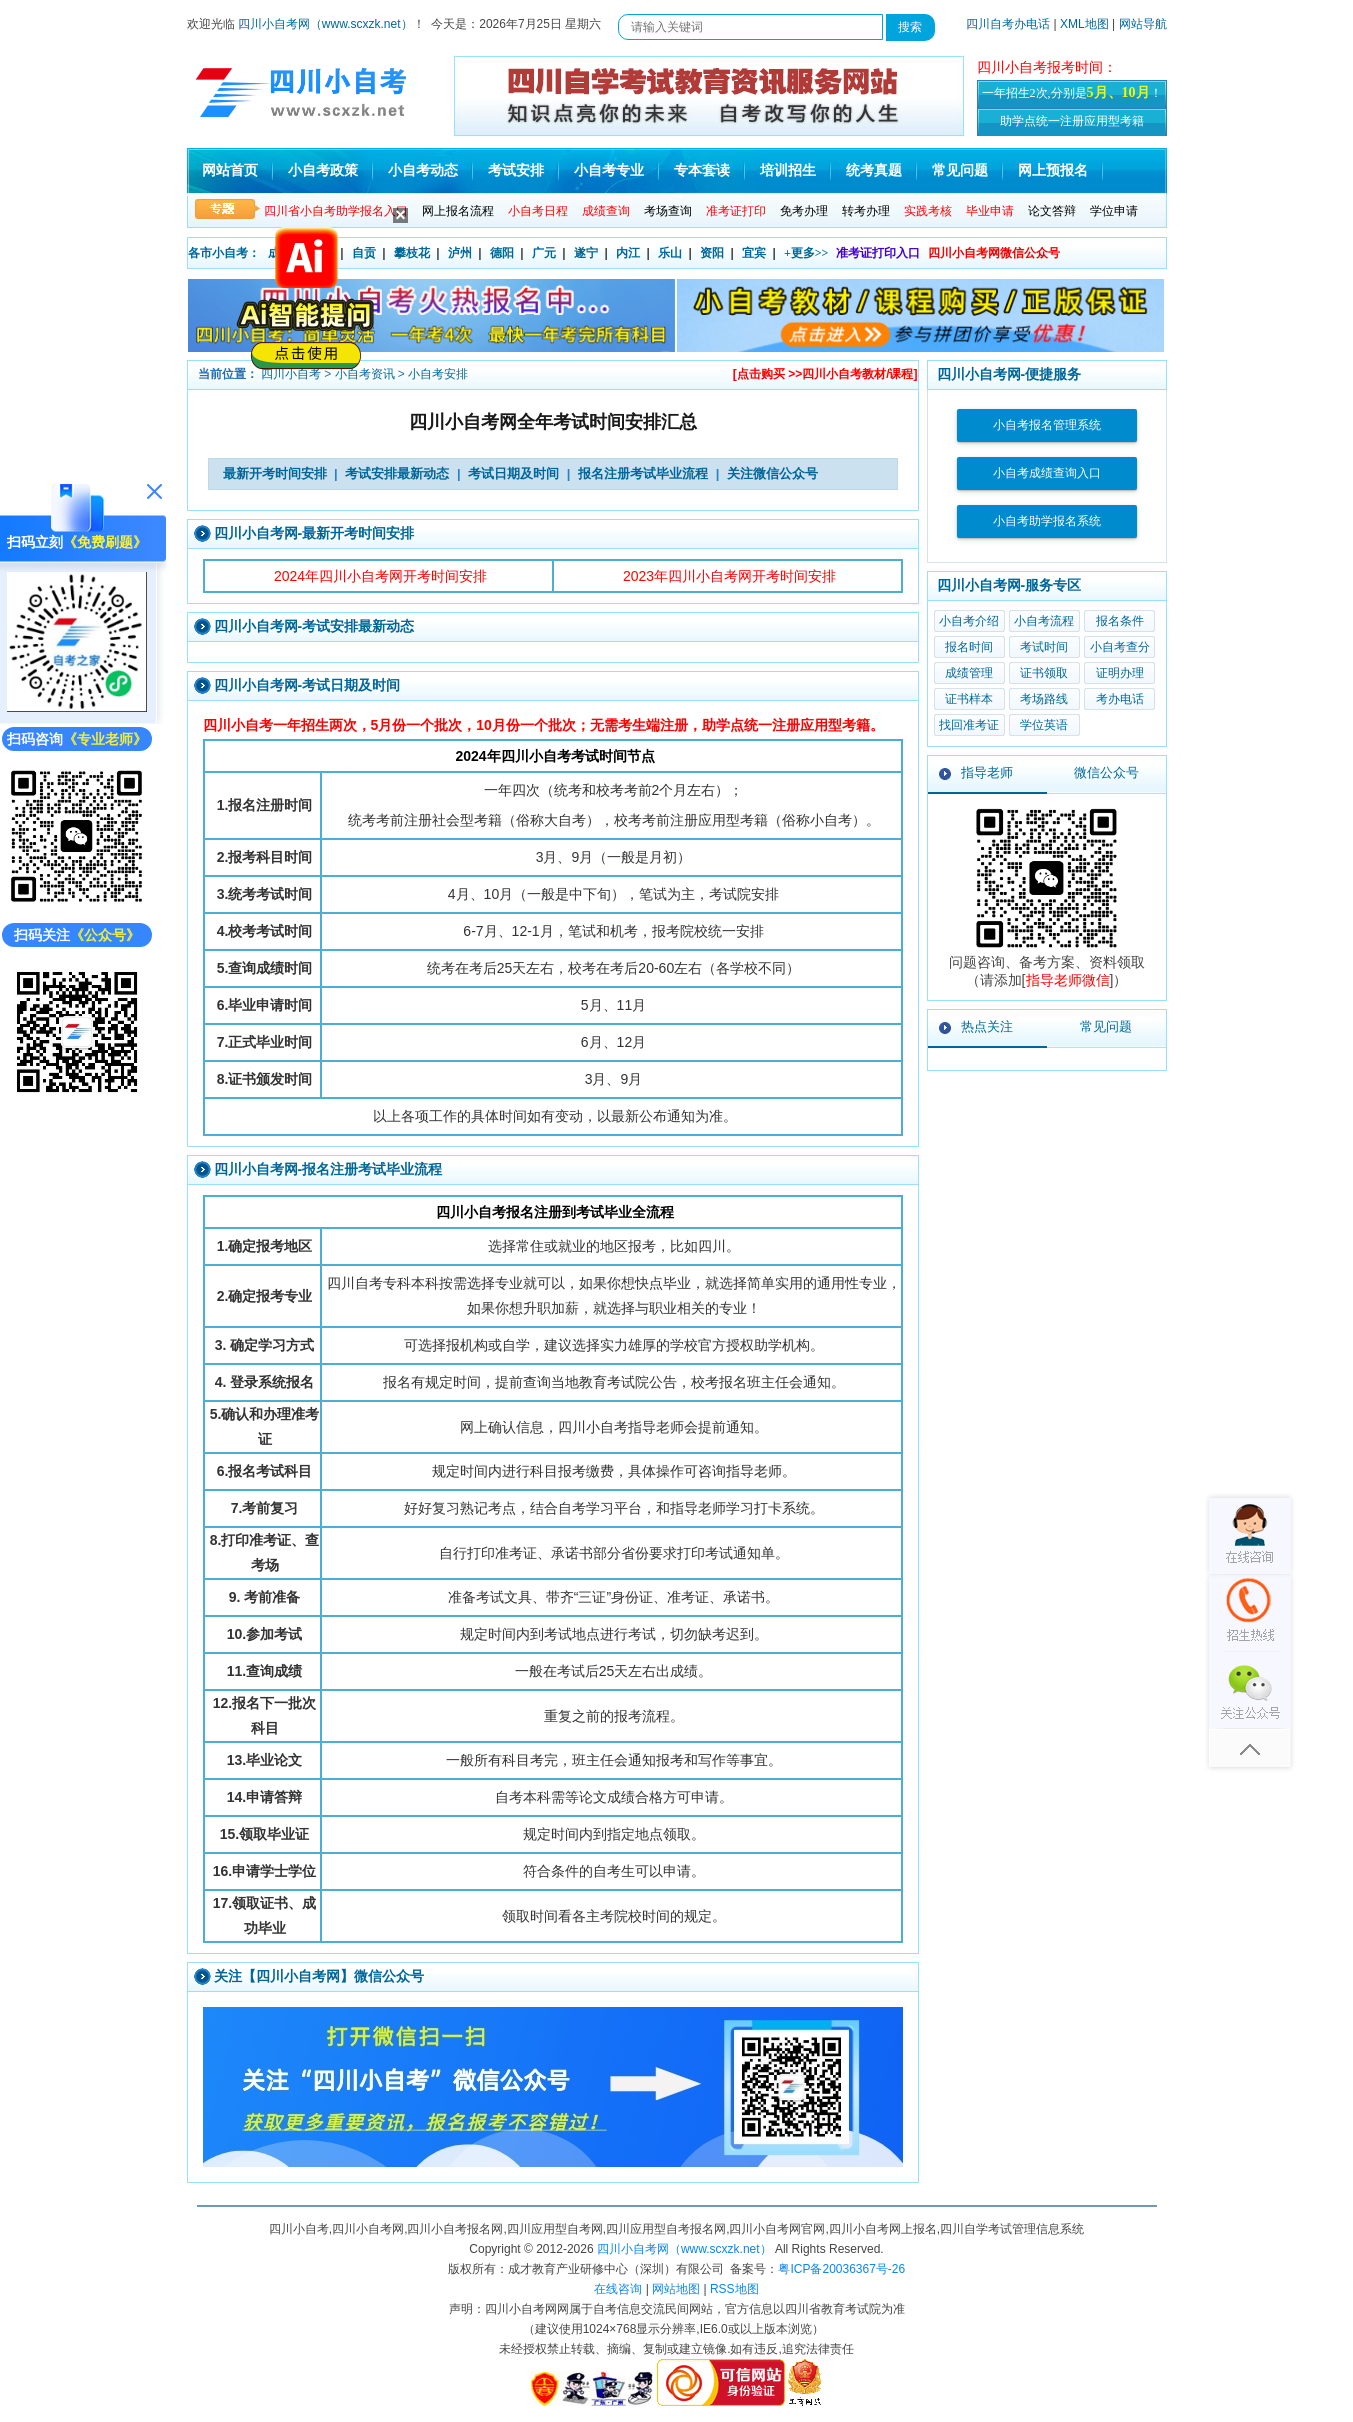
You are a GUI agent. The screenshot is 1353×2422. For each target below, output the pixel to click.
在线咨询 (618, 2289)
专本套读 (702, 170)
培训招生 (788, 170)
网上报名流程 (458, 211)
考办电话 (1120, 699)
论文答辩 (1052, 211)
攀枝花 (412, 253)
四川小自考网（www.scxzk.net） (325, 24)
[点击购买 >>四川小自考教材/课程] (825, 374)
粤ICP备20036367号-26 (841, 2269)
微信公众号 (1106, 772)
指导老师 (987, 772)
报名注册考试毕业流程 (643, 473)
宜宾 (754, 253)
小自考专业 (609, 170)
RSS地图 (734, 2289)
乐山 (670, 253)
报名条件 (1120, 621)
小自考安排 (438, 374)
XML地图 (1084, 24)
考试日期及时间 (513, 473)
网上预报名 (1053, 170)
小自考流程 (1044, 621)
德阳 (502, 253)
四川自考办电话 (1008, 24)
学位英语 (1044, 725)
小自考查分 (1120, 647)
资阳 (712, 253)
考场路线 (1044, 699)
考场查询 (668, 211)
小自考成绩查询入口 (1047, 473)
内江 (628, 253)
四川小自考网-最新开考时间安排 (314, 533)
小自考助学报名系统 (1047, 521)
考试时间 (1044, 647)
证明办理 (1120, 673)
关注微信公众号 (772, 473)
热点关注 (987, 1026)
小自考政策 (323, 170)
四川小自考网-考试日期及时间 (307, 685)
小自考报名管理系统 (1047, 425)
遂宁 (586, 253)
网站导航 (1143, 24)
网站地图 (676, 2289)
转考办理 (866, 211)
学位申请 (1114, 211)
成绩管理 (969, 673)
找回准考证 (969, 725)
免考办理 (804, 211)
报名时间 (969, 647)
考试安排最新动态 (397, 473)
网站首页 (230, 170)
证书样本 (969, 699)
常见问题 (960, 170)
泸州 (460, 253)
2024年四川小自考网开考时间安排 (380, 576)
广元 (544, 253)
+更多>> (806, 253)
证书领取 (1044, 673)
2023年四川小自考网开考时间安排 (729, 576)
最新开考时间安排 (275, 473)
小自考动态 (423, 170)
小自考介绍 (969, 621)
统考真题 (874, 170)
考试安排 (516, 170)
